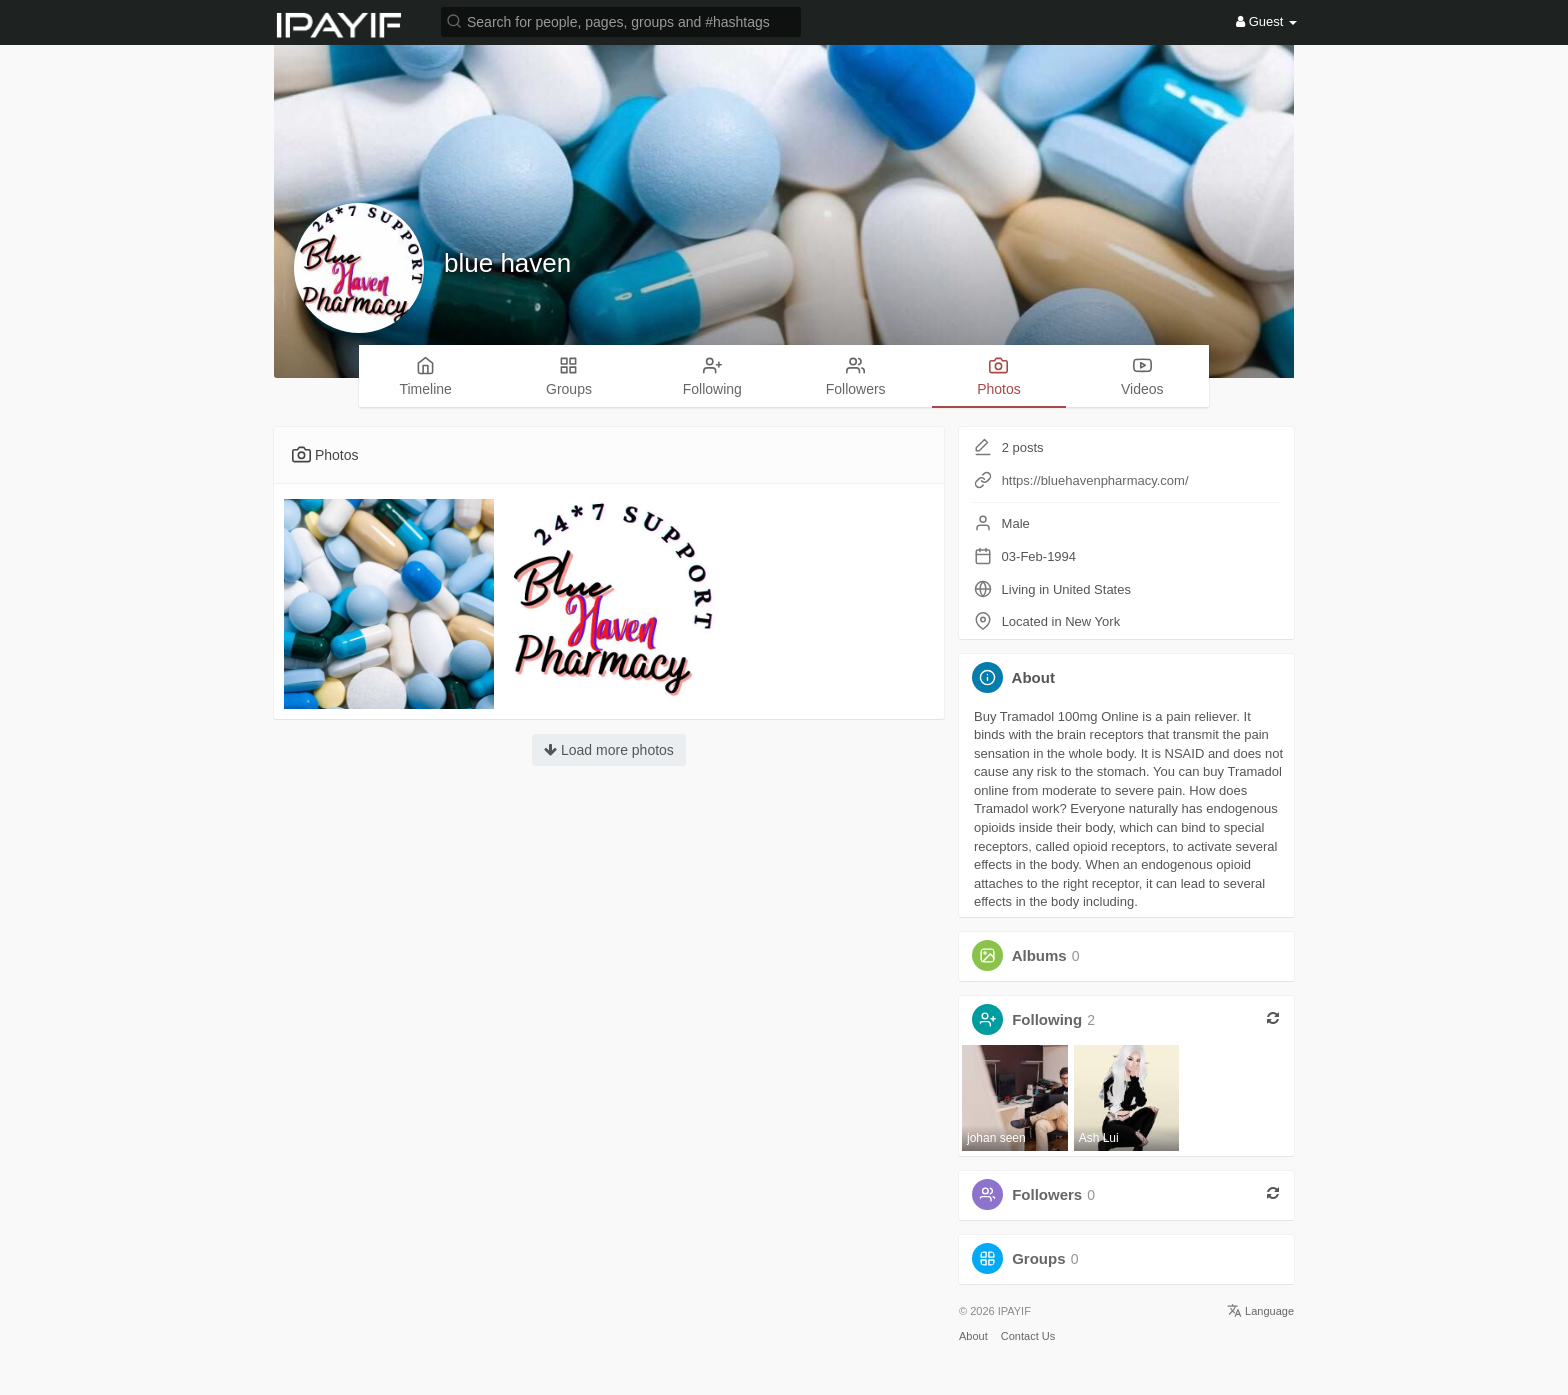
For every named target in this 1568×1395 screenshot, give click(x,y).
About (973, 1336)
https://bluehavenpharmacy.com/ (1095, 480)
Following (1047, 1019)
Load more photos (609, 750)
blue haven (507, 263)
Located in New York (1061, 621)
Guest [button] (1266, 21)
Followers (1047, 1194)
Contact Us (1028, 1336)
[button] (621, 20)
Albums (1039, 955)
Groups (1038, 1258)
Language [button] (1260, 1311)
